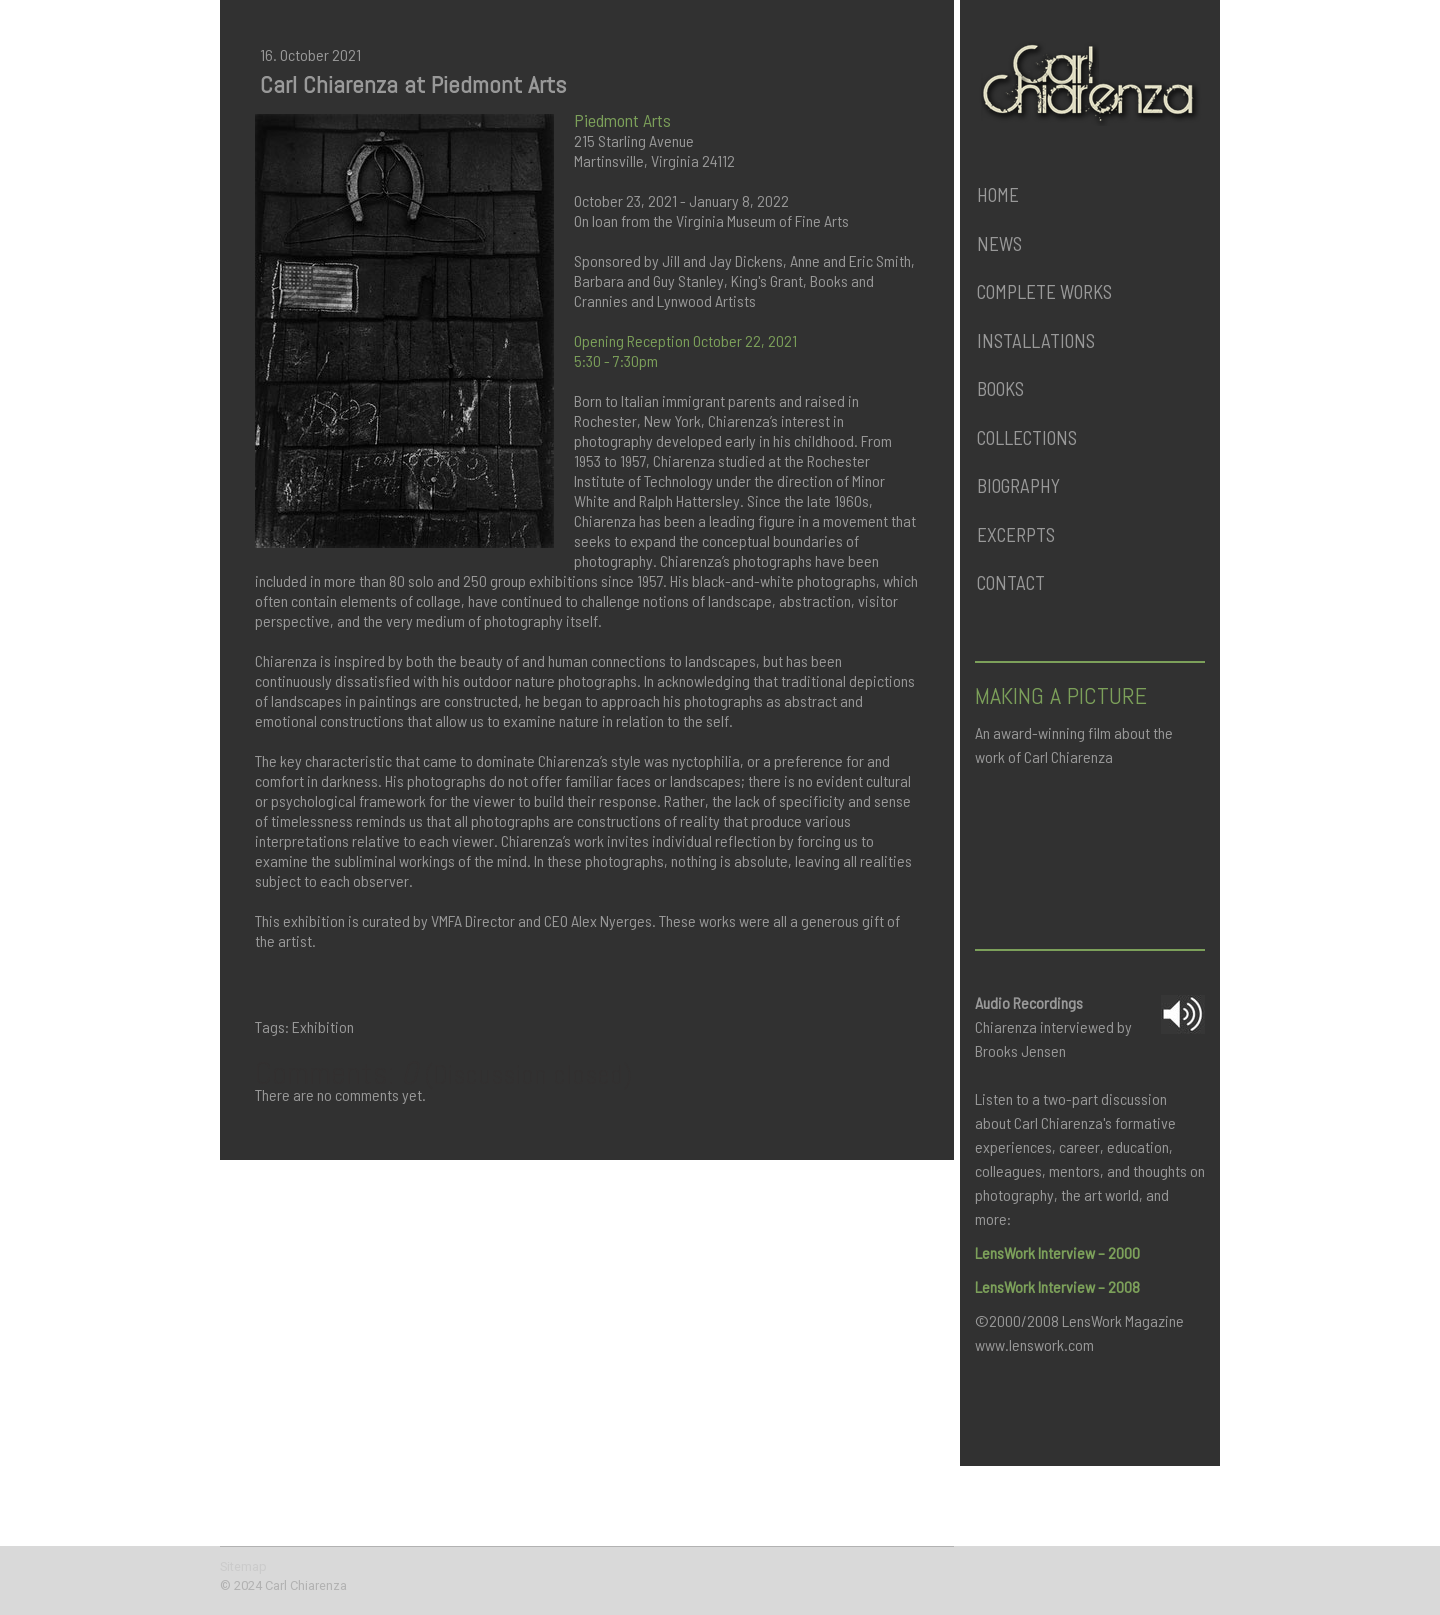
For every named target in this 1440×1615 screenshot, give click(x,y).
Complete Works (1044, 291)
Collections (1027, 437)
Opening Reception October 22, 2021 (685, 340)
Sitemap (243, 1566)
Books (1000, 388)
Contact (1011, 582)
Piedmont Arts (622, 120)
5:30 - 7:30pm (616, 360)
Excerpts (1016, 534)
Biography (1018, 485)
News (999, 243)
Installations (1036, 340)
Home (998, 194)
